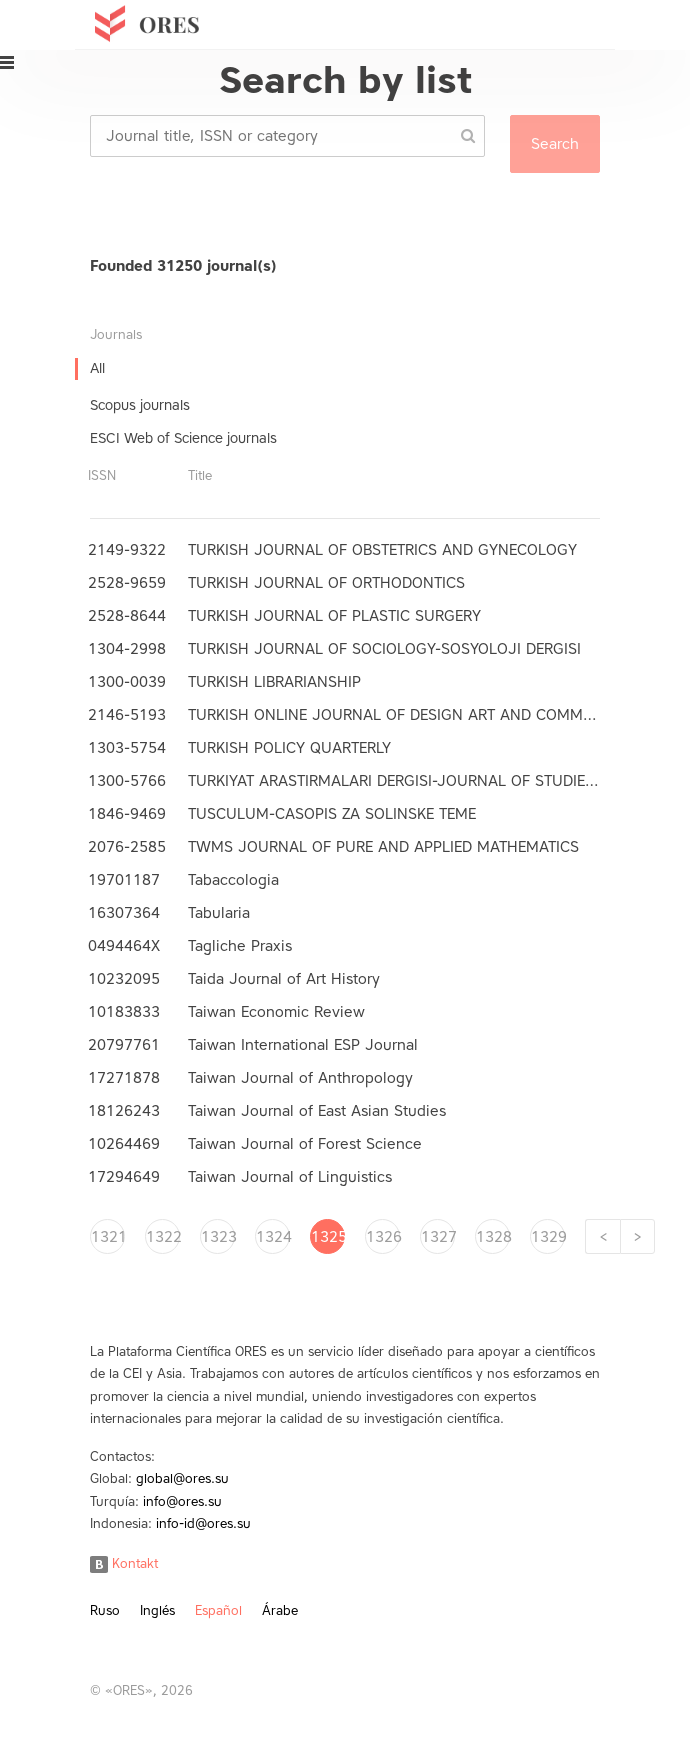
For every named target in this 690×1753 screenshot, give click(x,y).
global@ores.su (182, 1478)
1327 (438, 1237)
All (97, 368)
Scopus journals (140, 405)
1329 (548, 1237)
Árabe (280, 1610)
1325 (328, 1237)
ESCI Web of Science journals (183, 438)
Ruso (105, 1610)
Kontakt (124, 1563)
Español (218, 1610)
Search (555, 144)
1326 (383, 1237)
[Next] (637, 1236)
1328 (493, 1237)
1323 (218, 1237)
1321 (108, 1237)
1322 (163, 1237)
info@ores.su (182, 1501)
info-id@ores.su (203, 1523)
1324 (273, 1237)
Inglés (157, 1610)
